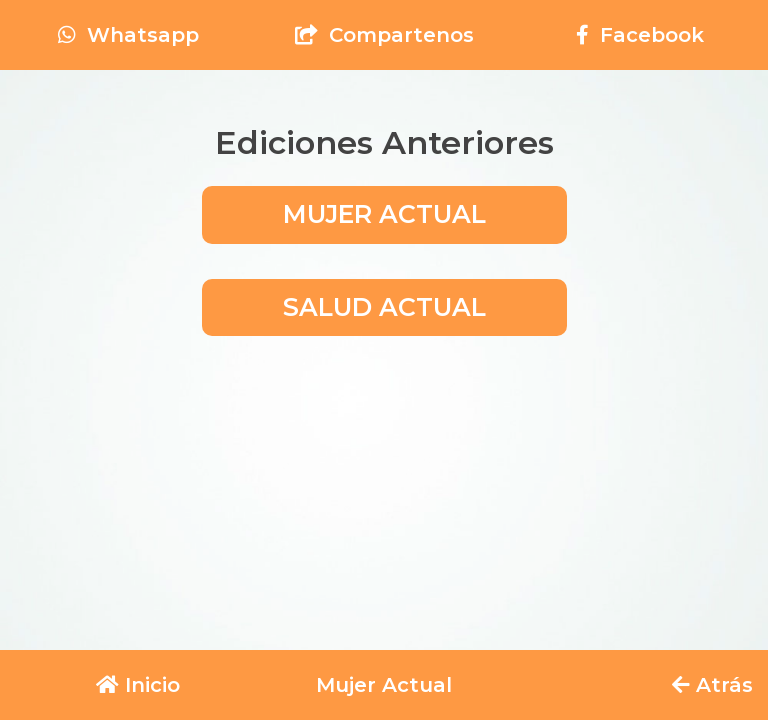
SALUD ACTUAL (384, 307)
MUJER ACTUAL (384, 214)
